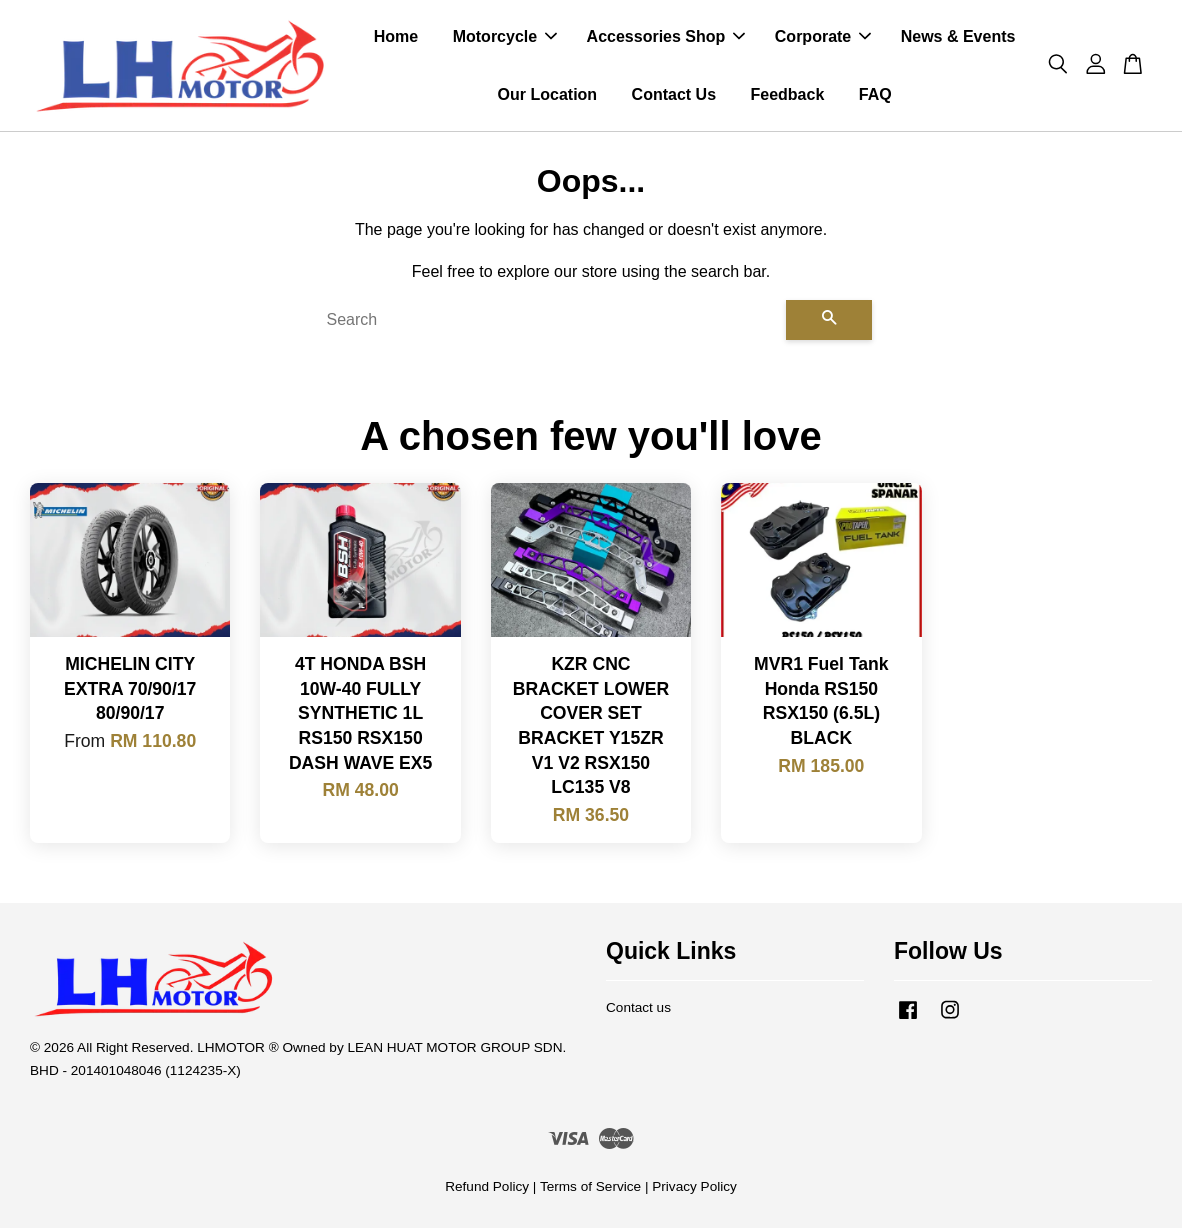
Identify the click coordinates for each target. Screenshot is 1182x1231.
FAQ (875, 95)
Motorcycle (505, 38)
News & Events (958, 38)
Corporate (823, 38)
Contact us (638, 1010)
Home (396, 38)
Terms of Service (590, 1189)
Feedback (787, 95)
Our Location (548, 95)
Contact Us (674, 95)
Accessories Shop (666, 38)
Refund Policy (487, 1189)
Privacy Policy (694, 1189)
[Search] (548, 323)
